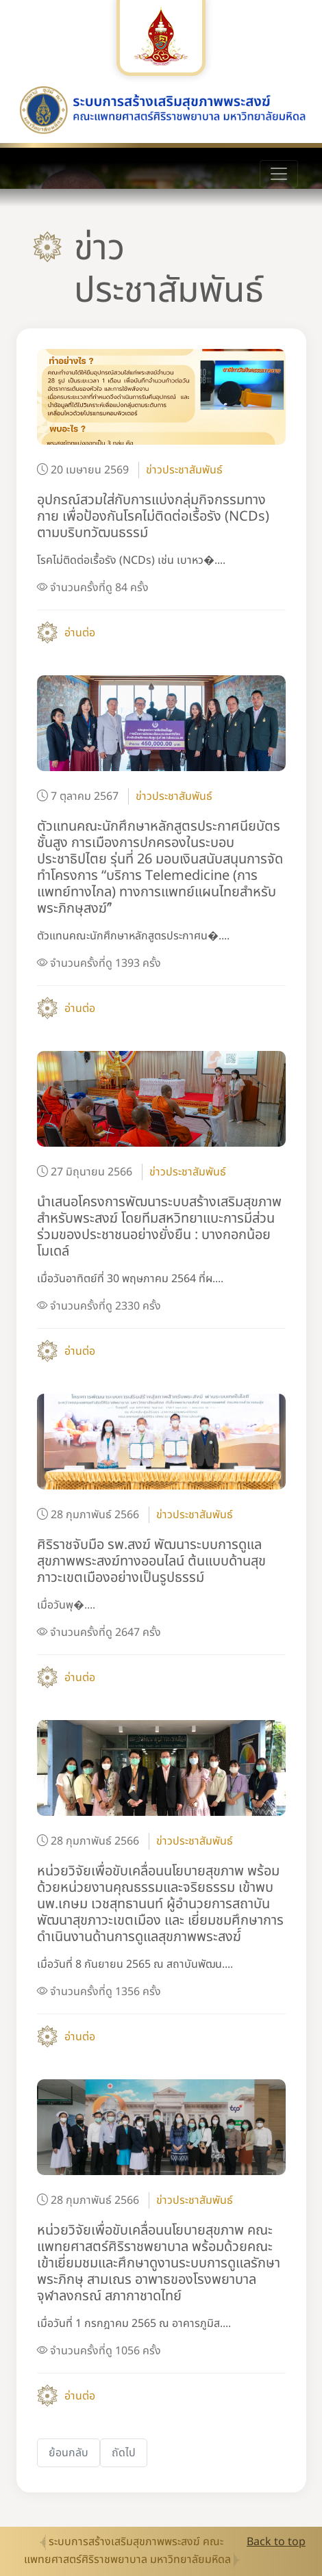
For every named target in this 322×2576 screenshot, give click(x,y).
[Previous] (68, 2452)
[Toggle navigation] (279, 173)
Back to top (276, 2542)
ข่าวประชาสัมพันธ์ (184, 470)
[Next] (123, 2452)
